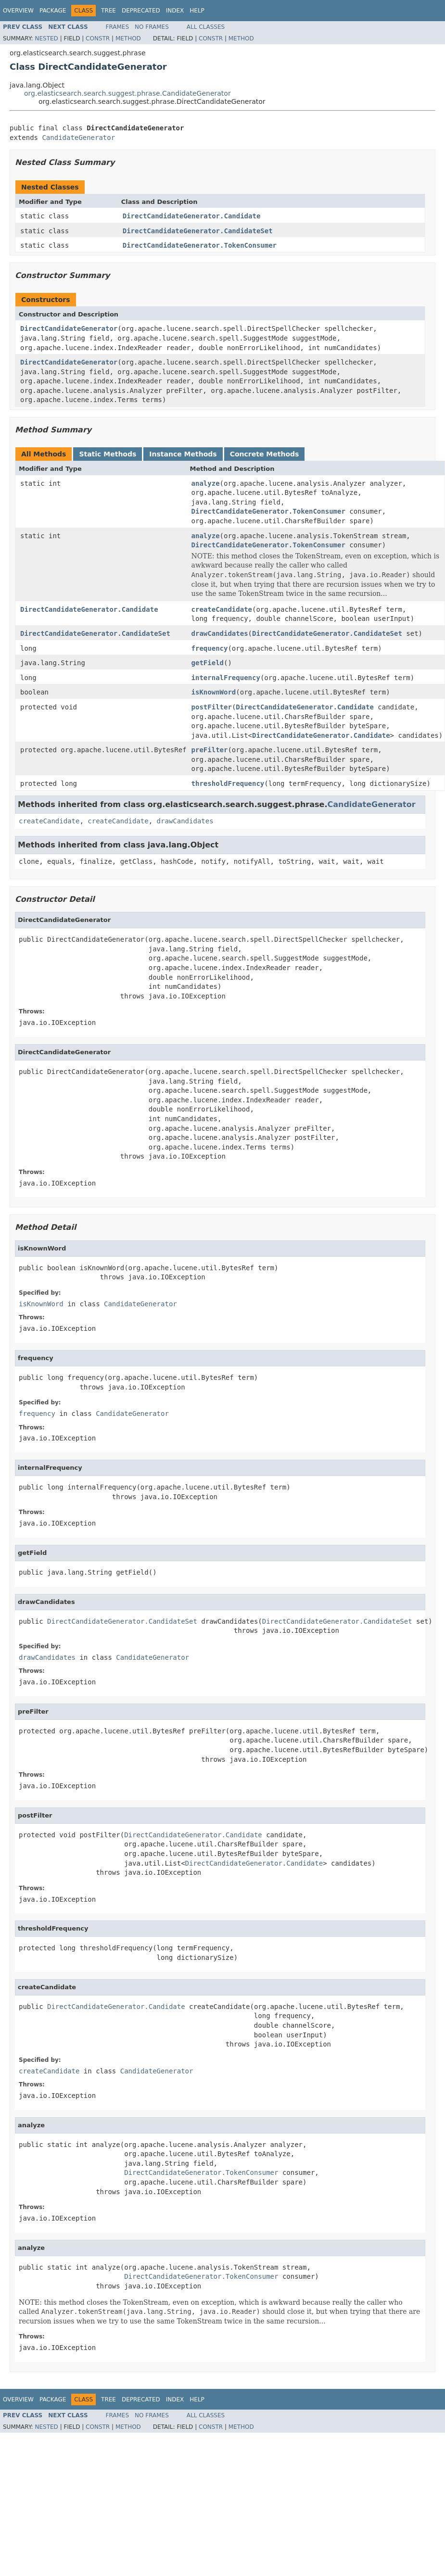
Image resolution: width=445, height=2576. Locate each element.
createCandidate (221, 609)
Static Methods (107, 454)
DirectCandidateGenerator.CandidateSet (198, 231)
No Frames (152, 27)
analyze (205, 483)
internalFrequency (225, 678)
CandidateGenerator (78, 137)
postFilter (211, 707)
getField (207, 663)
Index (175, 10)
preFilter (209, 750)
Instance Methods (182, 454)
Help (197, 10)
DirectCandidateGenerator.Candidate (192, 216)
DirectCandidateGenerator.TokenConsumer (200, 245)
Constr (98, 38)
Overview (18, 10)
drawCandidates (219, 633)
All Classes (206, 27)
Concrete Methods (264, 454)
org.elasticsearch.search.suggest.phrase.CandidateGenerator (127, 93)
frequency (209, 648)
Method (128, 38)
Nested (46, 38)
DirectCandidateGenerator (68, 328)
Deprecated (141, 10)
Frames (117, 27)
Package (52, 10)
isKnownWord (213, 692)
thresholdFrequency (228, 783)
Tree (108, 10)
